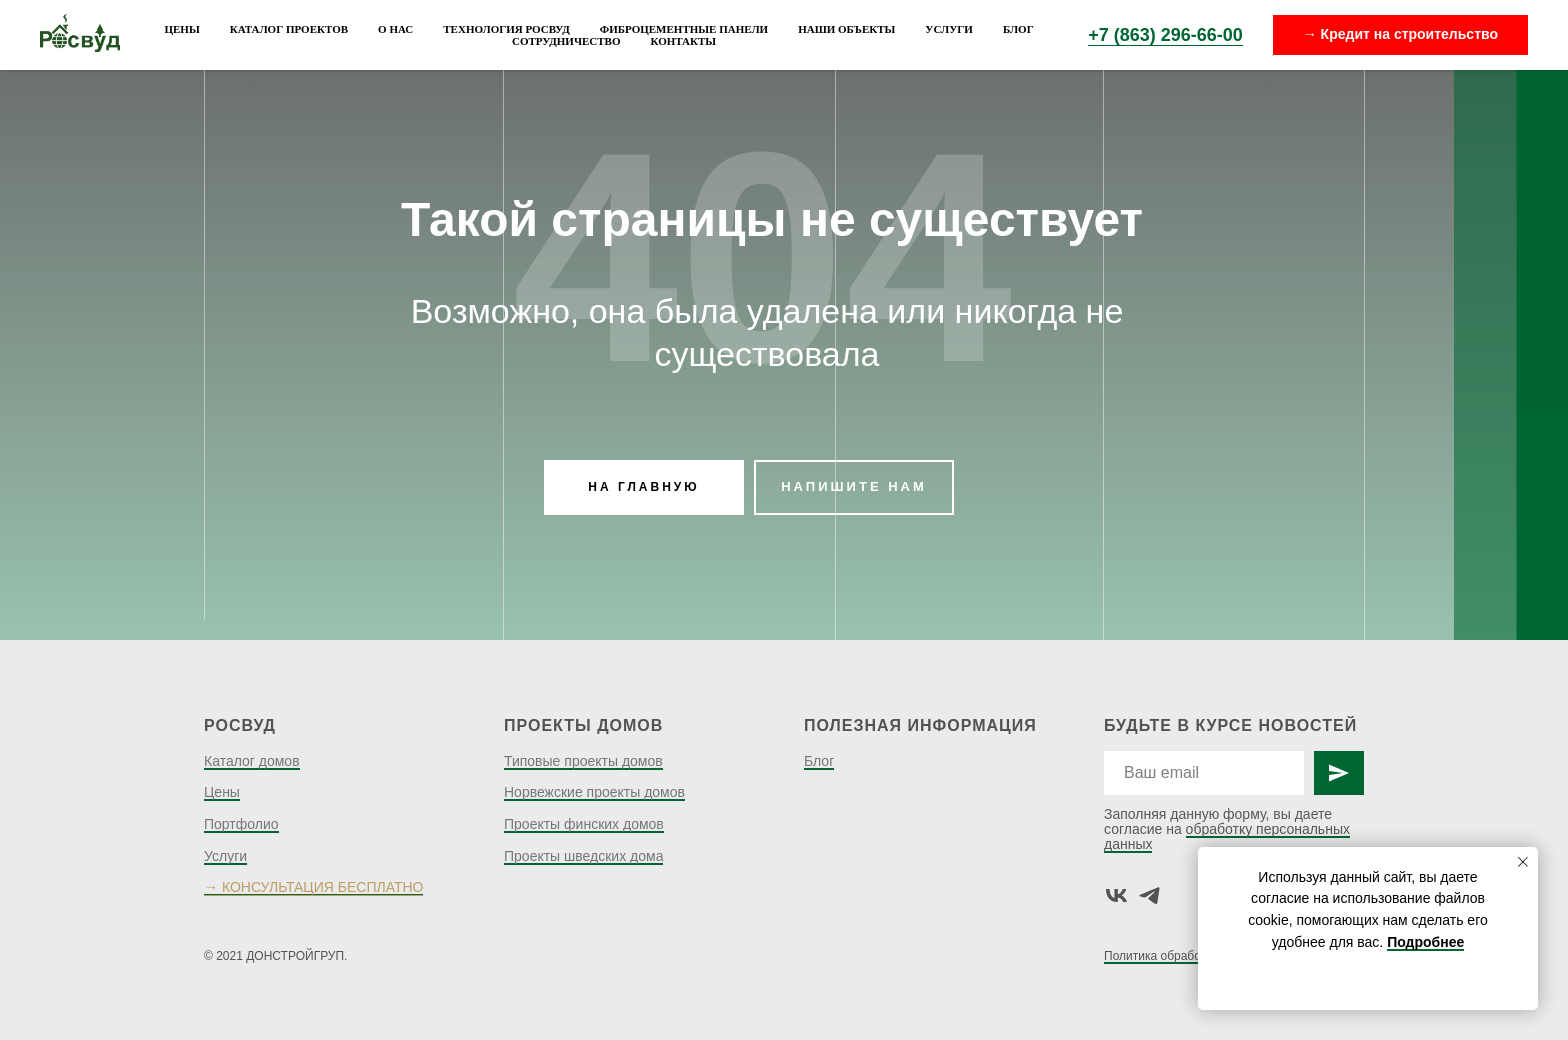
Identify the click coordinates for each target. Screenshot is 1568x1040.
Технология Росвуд (506, 29)
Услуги (949, 29)
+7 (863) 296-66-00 (1165, 35)
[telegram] (1149, 895)
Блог (1018, 29)
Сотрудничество (566, 41)
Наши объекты (846, 29)
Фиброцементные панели (684, 29)
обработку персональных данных (1227, 836)
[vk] (1116, 895)
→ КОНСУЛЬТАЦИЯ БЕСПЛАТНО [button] (313, 887)
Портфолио (241, 824)
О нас (395, 29)
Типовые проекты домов (583, 761)
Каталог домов (252, 761)
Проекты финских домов (584, 824)
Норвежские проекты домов (594, 792)
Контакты (683, 41)
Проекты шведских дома (583, 856)
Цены (181, 29)
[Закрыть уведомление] (1523, 862)
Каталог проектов (289, 29)
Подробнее (1425, 942)
